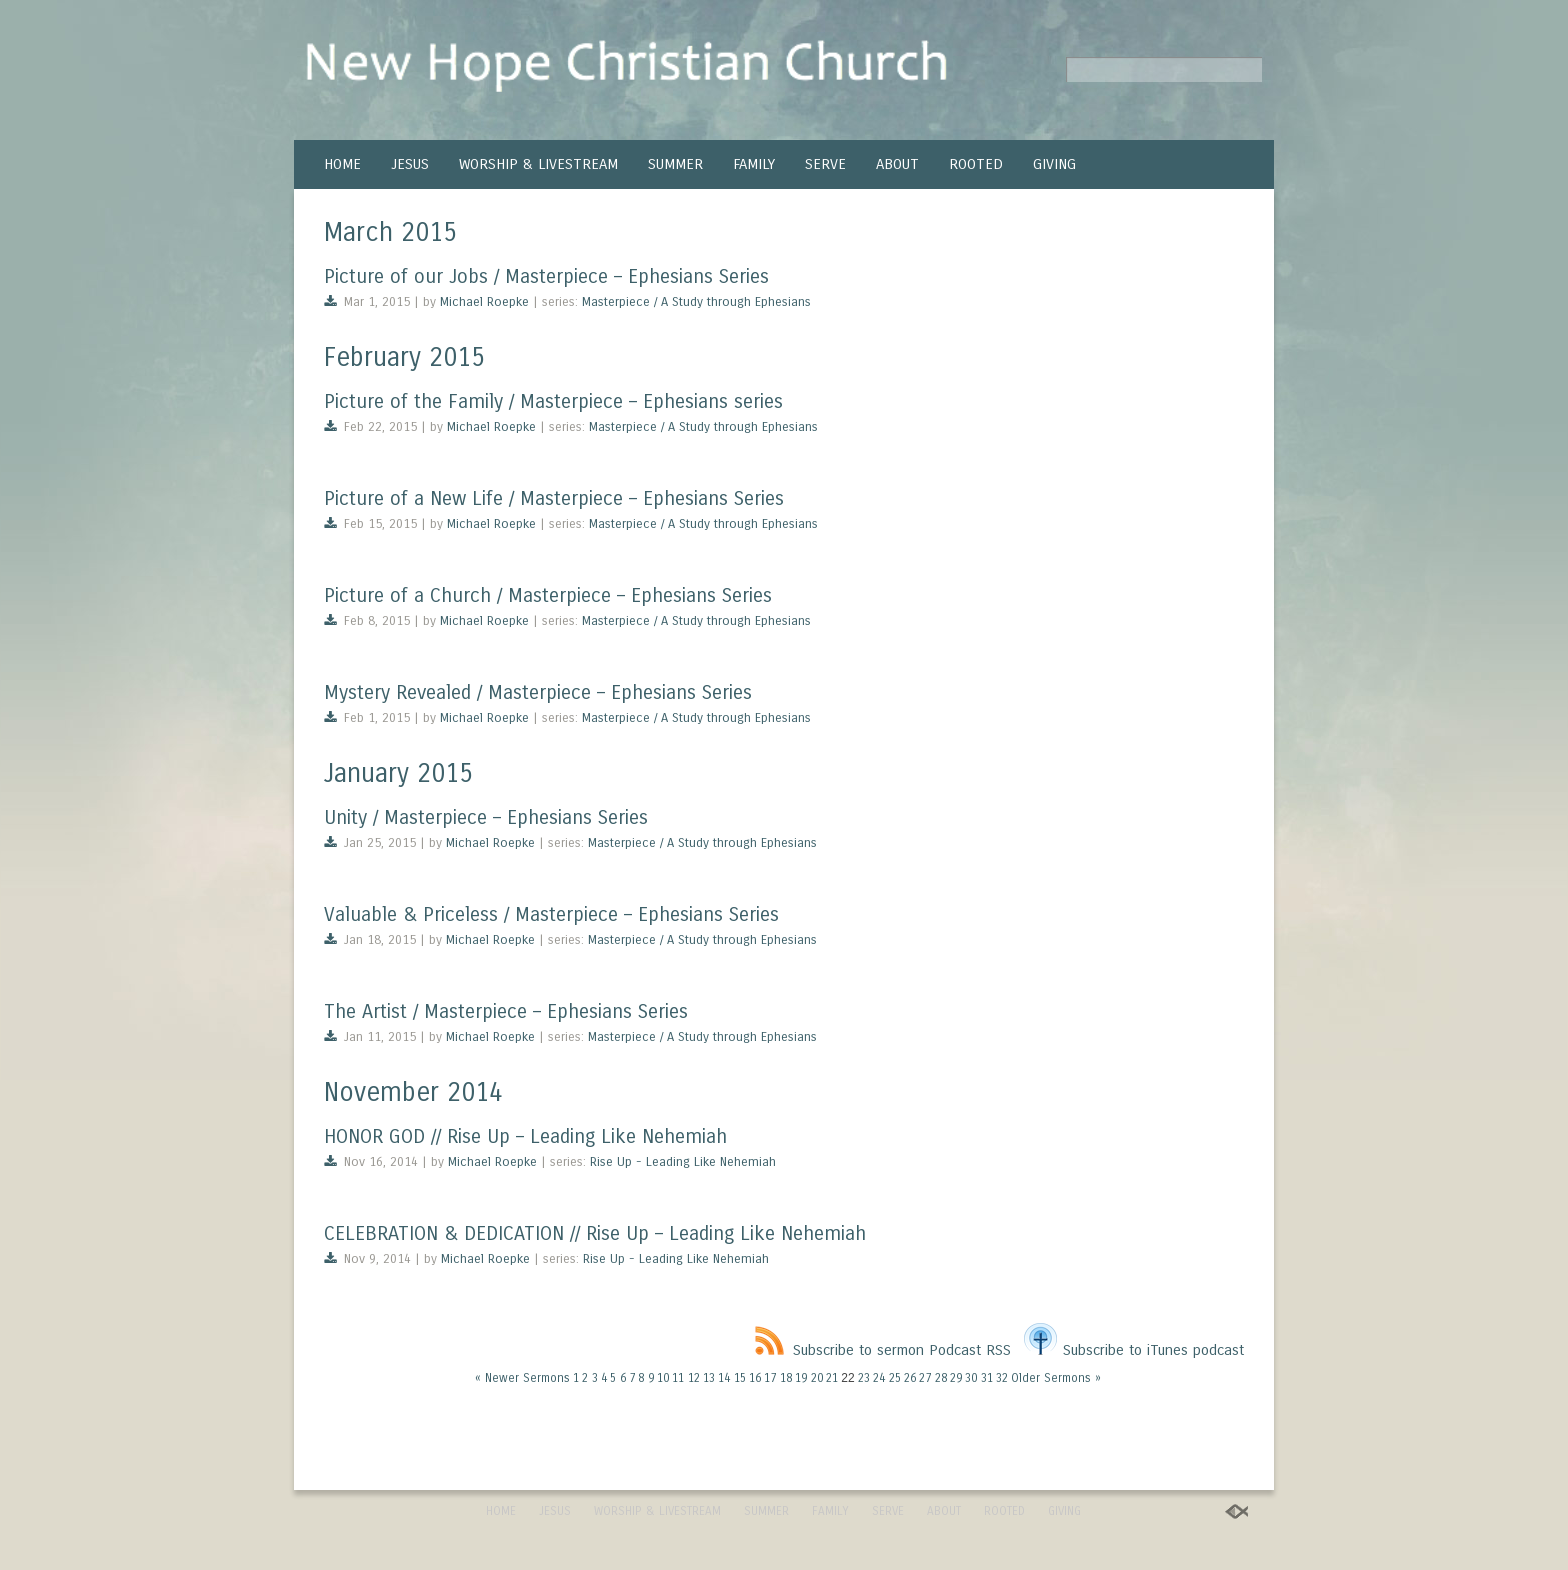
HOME (342, 164)
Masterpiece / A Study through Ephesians (696, 302)
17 (770, 1378)
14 (724, 1378)
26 (910, 1378)
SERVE (825, 164)
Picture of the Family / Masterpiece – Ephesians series (553, 401)
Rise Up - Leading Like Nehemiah (683, 1162)
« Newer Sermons (522, 1378)
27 (925, 1378)
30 (971, 1378)
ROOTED (976, 164)
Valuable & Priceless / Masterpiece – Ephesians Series (551, 914)
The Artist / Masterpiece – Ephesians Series (506, 1011)
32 (1002, 1378)
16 (755, 1378)
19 (801, 1378)
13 (709, 1378)
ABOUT (897, 164)
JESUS (410, 164)
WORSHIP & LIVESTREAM (538, 164)
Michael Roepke (484, 302)
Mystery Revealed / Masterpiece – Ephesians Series (538, 692)
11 (678, 1378)
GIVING (1054, 164)
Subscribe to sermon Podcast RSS (883, 1350)
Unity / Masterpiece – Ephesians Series (486, 817)
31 (987, 1378)
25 (895, 1378)
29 (956, 1378)
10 (663, 1378)
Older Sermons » (1056, 1378)
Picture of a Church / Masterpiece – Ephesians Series (548, 595)
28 (941, 1378)
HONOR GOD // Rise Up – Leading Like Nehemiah (525, 1136)
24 (879, 1378)
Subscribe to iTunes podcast (1134, 1350)
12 (694, 1378)
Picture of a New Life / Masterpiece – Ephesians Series (554, 498)
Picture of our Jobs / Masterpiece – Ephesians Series (546, 276)
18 (786, 1378)
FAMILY (754, 164)
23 (864, 1378)
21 (832, 1378)
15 (740, 1378)
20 (817, 1378)
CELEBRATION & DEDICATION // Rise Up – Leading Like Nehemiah (595, 1233)
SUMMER (675, 164)
